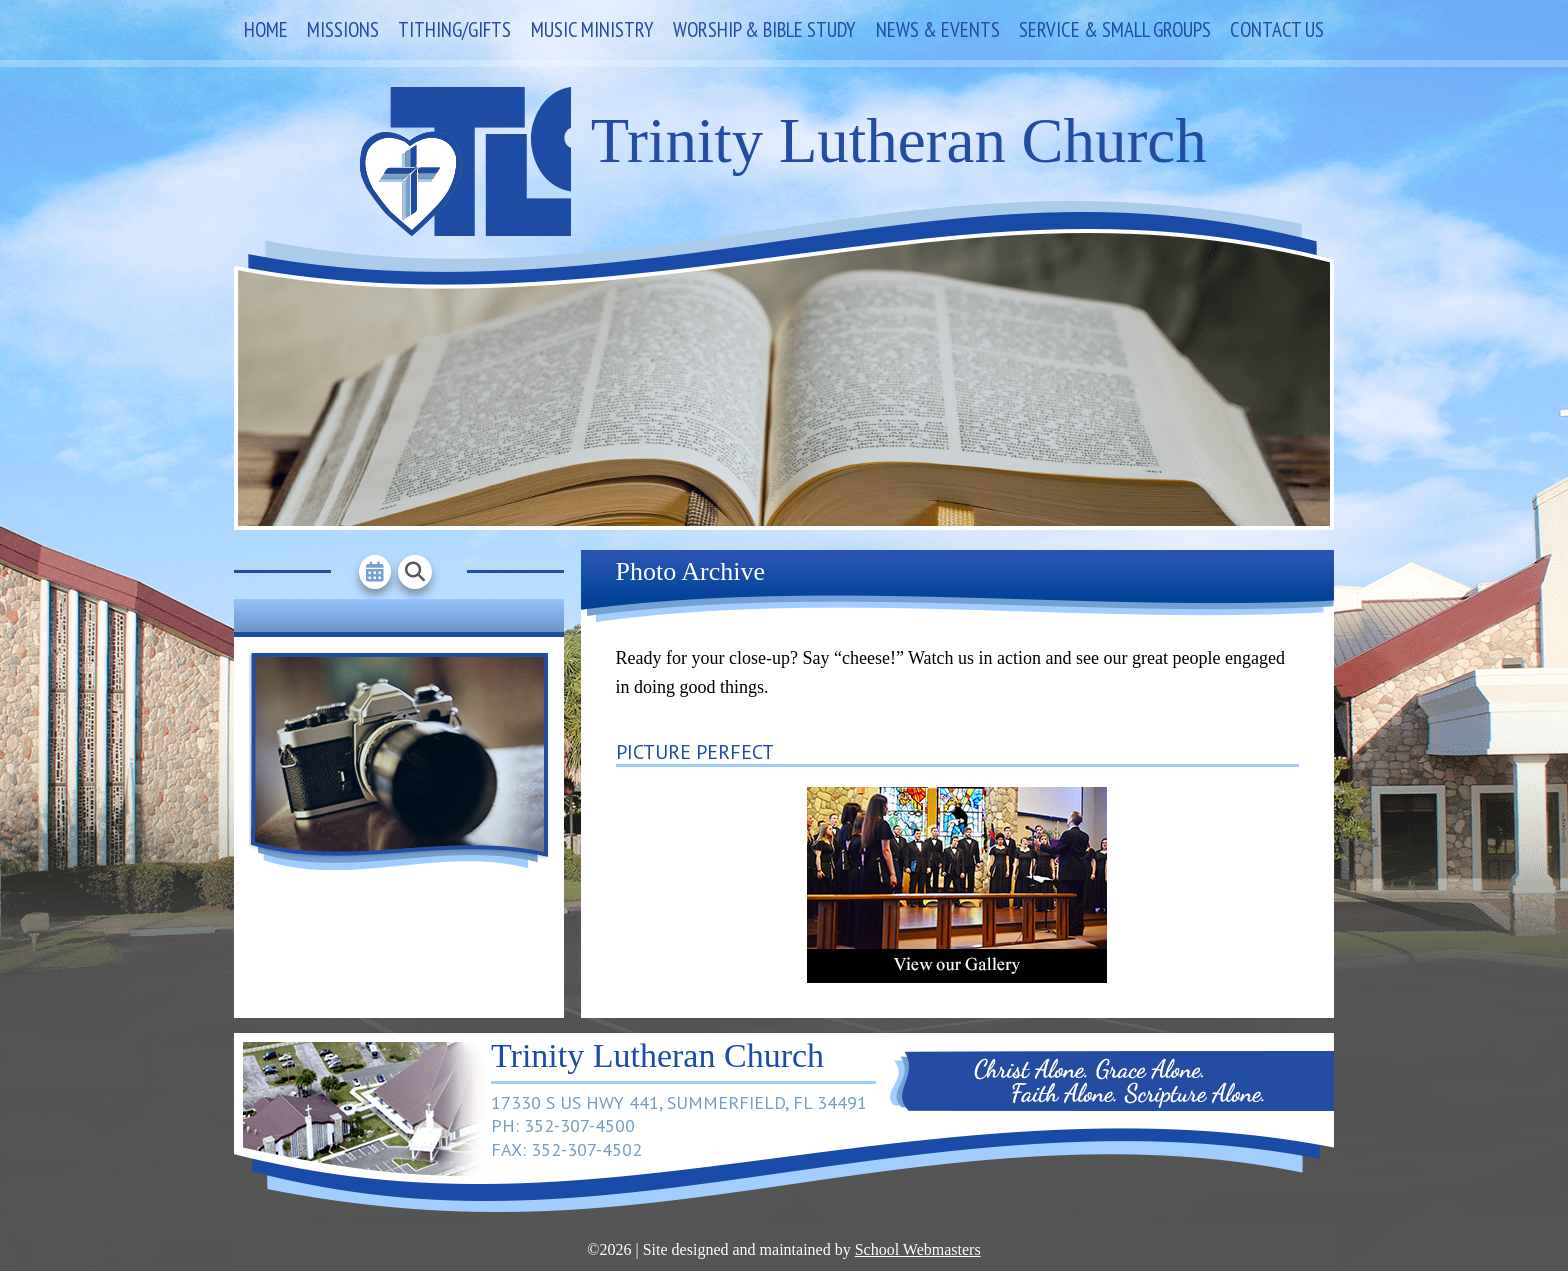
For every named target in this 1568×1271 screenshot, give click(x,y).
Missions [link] (343, 29)
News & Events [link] (938, 29)
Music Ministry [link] (592, 29)
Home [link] (266, 29)
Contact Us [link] (1277, 29)
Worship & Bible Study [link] (764, 29)
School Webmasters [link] (918, 1249)
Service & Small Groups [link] (1115, 29)
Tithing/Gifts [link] (454, 29)
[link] (957, 977)
